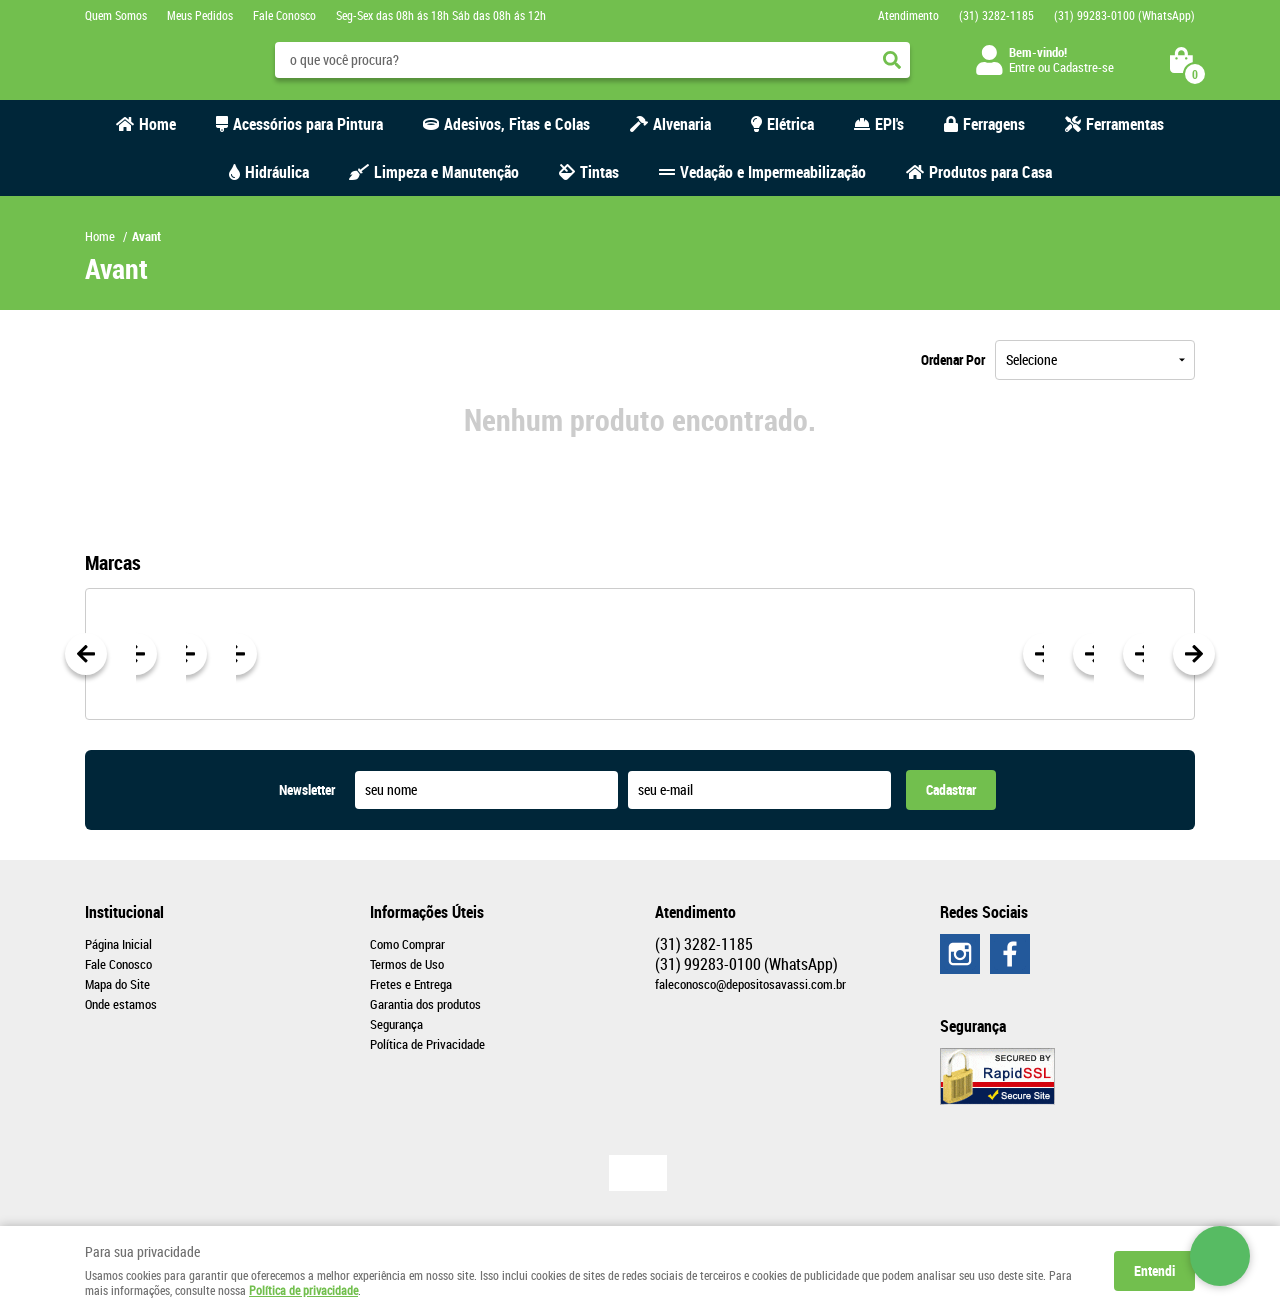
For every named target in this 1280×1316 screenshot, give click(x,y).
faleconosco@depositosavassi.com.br (750, 984)
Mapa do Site (117, 984)
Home (157, 124)
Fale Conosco (284, 15)
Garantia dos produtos (425, 1004)
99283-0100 (1124, 15)
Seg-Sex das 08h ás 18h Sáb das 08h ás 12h (441, 15)
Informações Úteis (427, 912)
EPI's (889, 124)
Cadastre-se (1083, 67)
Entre (1022, 67)
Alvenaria (682, 124)
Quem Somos (116, 15)
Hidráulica (277, 172)
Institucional (124, 912)
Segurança (396, 1024)
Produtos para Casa (990, 172)
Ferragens (994, 124)
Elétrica (790, 124)
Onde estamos (121, 1004)
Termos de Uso (407, 964)
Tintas (599, 172)
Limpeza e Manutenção (446, 172)
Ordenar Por (953, 359)
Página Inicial (118, 944)
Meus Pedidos (200, 15)
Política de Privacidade (427, 1044)
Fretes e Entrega (411, 984)
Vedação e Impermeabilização (773, 172)
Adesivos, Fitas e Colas (517, 124)
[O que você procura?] (892, 60)
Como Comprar (407, 944)
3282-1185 (996, 15)
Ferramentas (1125, 124)
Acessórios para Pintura (308, 124)
